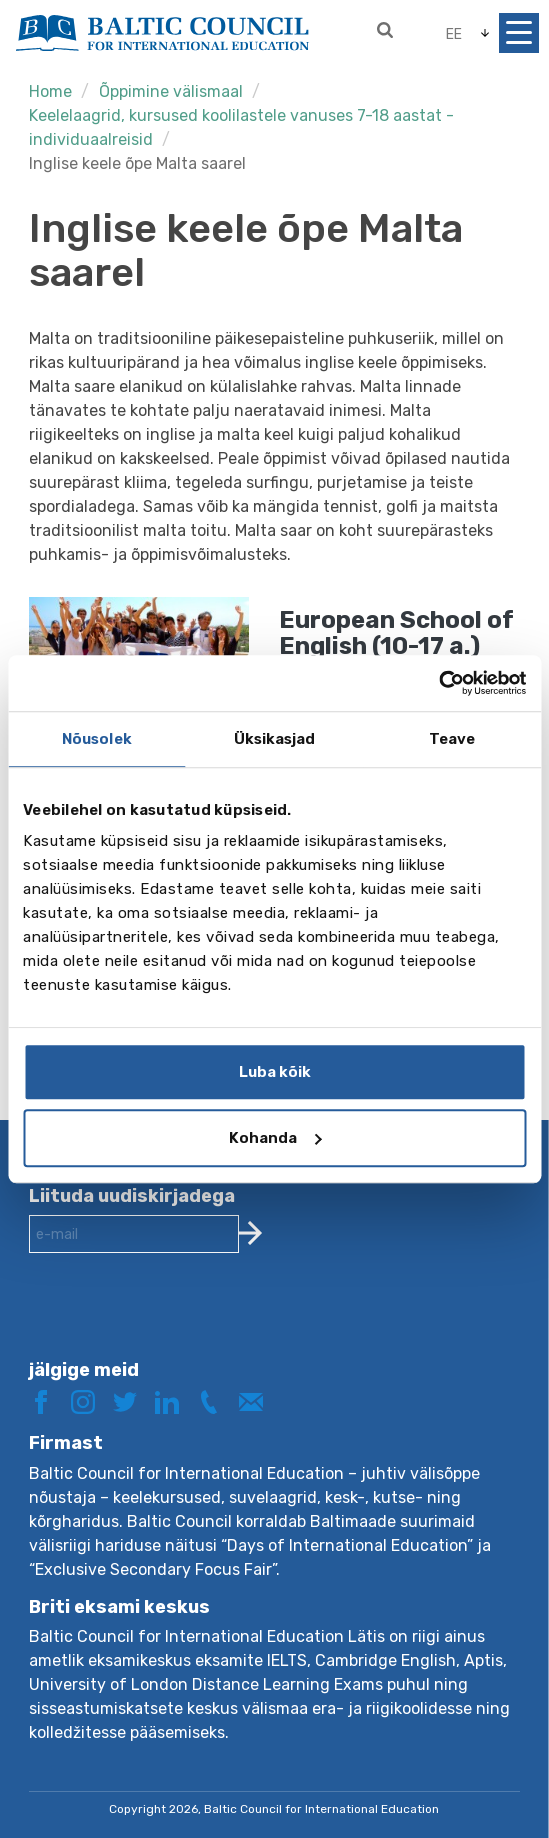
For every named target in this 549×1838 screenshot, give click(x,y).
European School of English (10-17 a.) (396, 633)
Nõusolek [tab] (97, 739)
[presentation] (181, 1322)
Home (50, 91)
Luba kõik (275, 1072)
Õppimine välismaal (171, 91)
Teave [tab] (452, 739)
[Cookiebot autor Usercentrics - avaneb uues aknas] (438, 683)
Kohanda (275, 1138)
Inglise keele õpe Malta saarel (137, 163)
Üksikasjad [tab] (275, 739)
